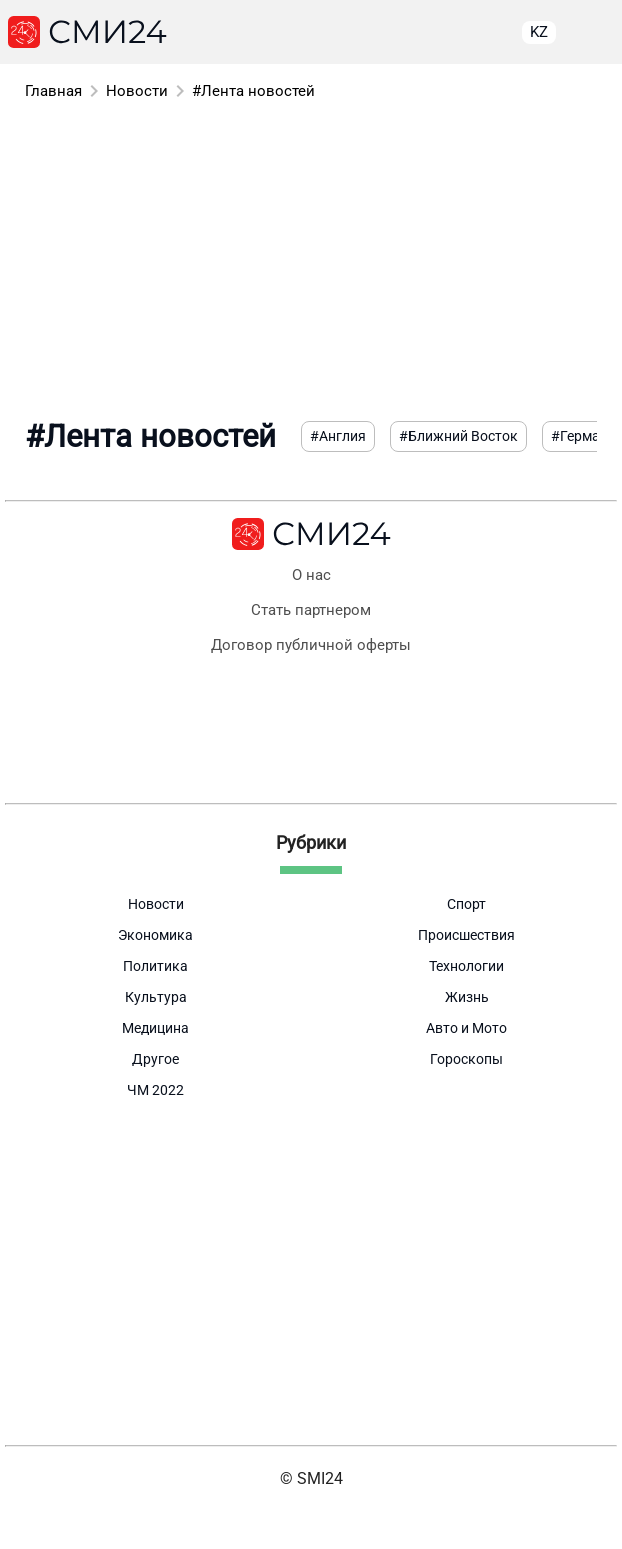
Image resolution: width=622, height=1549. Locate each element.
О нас (311, 575)
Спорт (466, 904)
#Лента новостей (253, 91)
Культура (156, 997)
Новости (137, 91)
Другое (155, 1059)
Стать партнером (311, 610)
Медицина (155, 1028)
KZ (539, 32)
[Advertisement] (311, 258)
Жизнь (467, 997)
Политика (155, 966)
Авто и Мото (466, 1028)
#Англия (338, 436)
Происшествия (466, 935)
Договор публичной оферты (311, 645)
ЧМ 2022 (155, 1090)
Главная (53, 91)
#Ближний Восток (458, 436)
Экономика (155, 935)
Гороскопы (466, 1059)
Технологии (466, 966)
